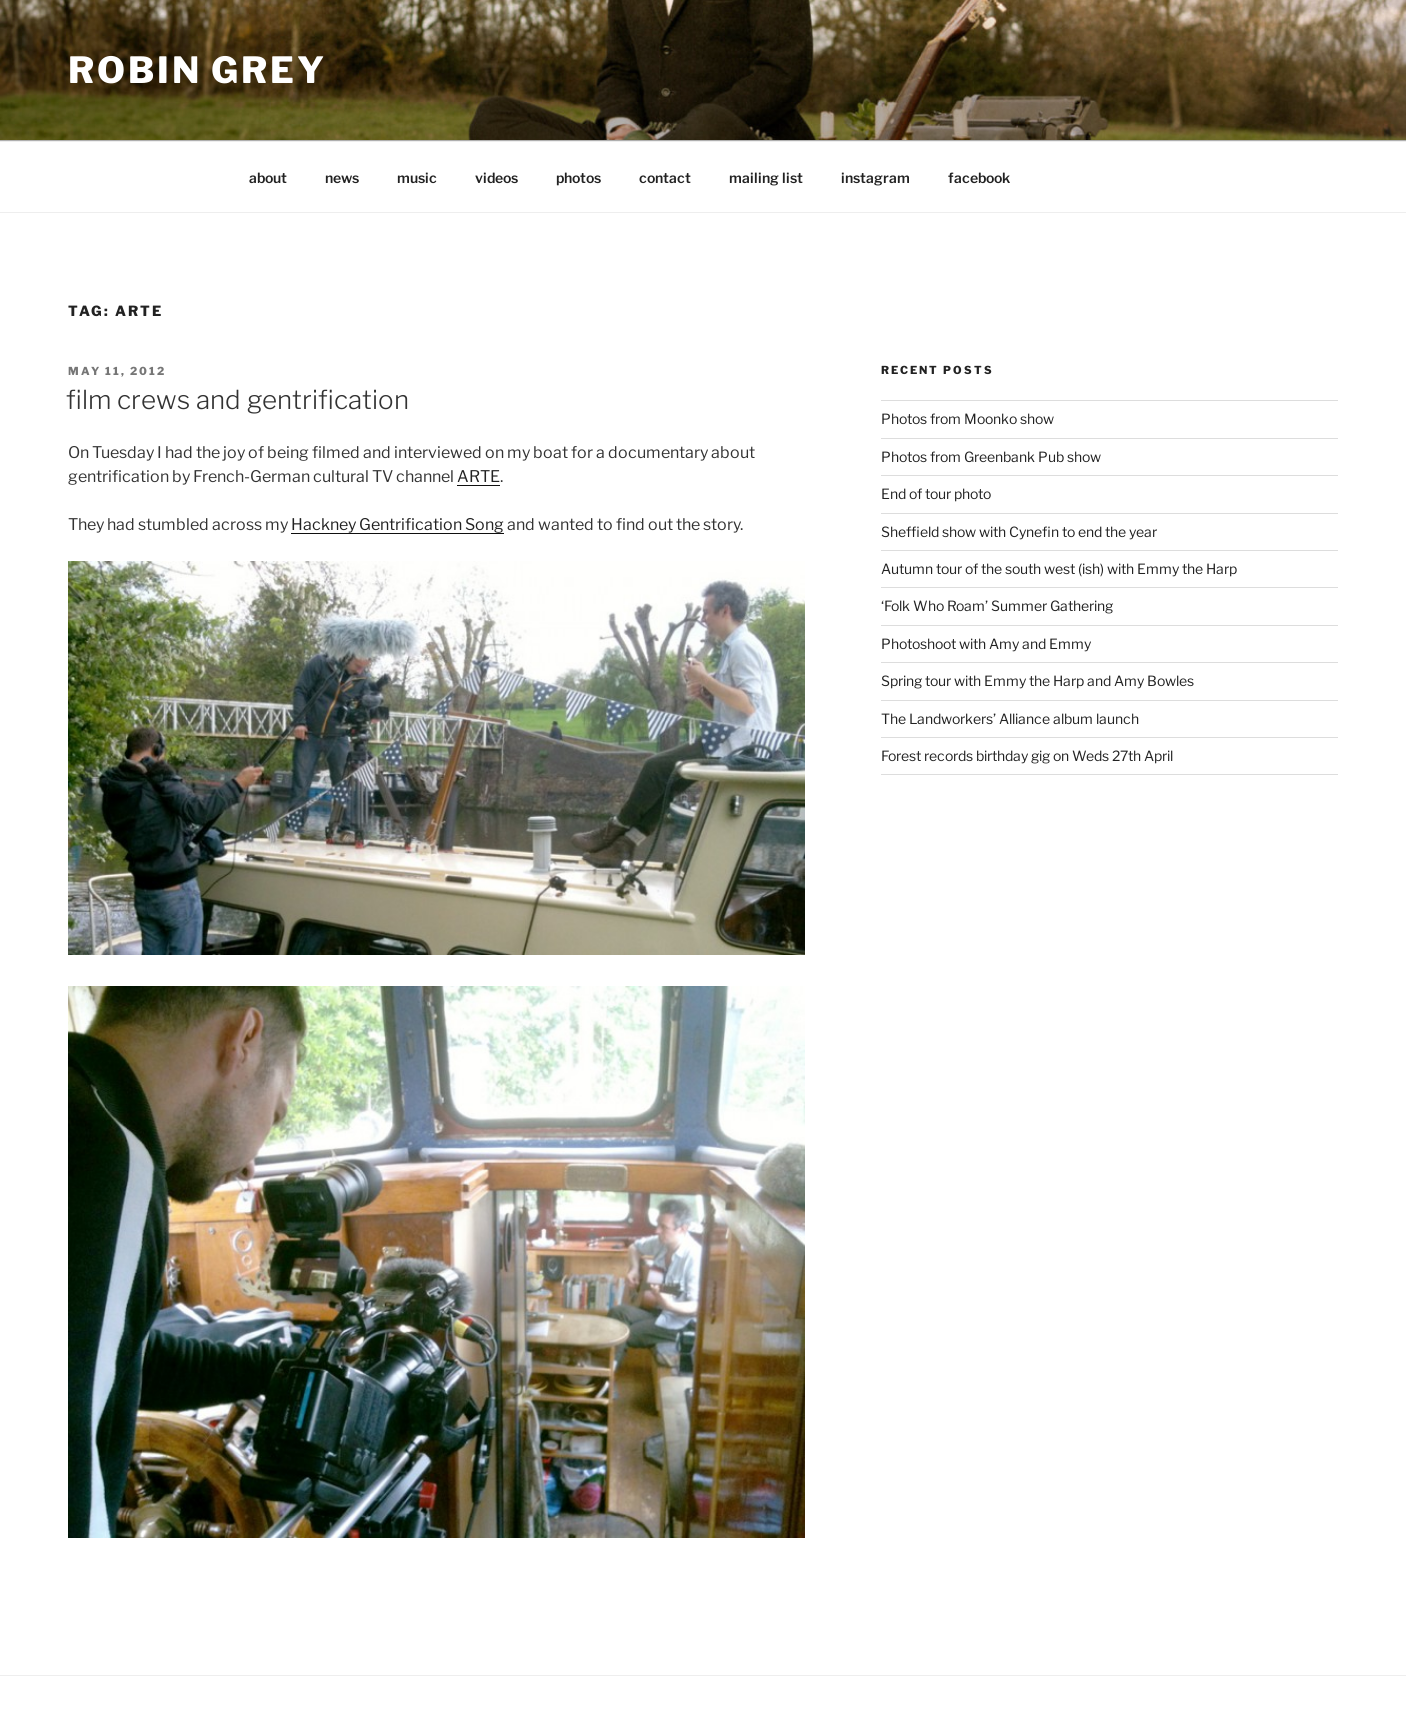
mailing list (766, 177)
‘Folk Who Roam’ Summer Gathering (997, 605)
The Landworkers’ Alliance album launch (1010, 718)
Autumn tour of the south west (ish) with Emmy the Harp (1059, 568)
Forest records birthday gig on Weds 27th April (1027, 755)
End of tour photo (936, 493)
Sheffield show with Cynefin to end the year (1019, 531)
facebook (979, 177)
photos (578, 177)
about (268, 177)
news (342, 177)
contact (665, 177)
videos (496, 177)
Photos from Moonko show (967, 418)
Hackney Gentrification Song (397, 524)
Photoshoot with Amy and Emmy (986, 643)
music (417, 177)
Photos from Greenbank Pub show (991, 456)
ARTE (478, 476)
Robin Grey (197, 70)
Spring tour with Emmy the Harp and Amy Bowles (1037, 680)
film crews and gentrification (237, 399)
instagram (875, 177)
